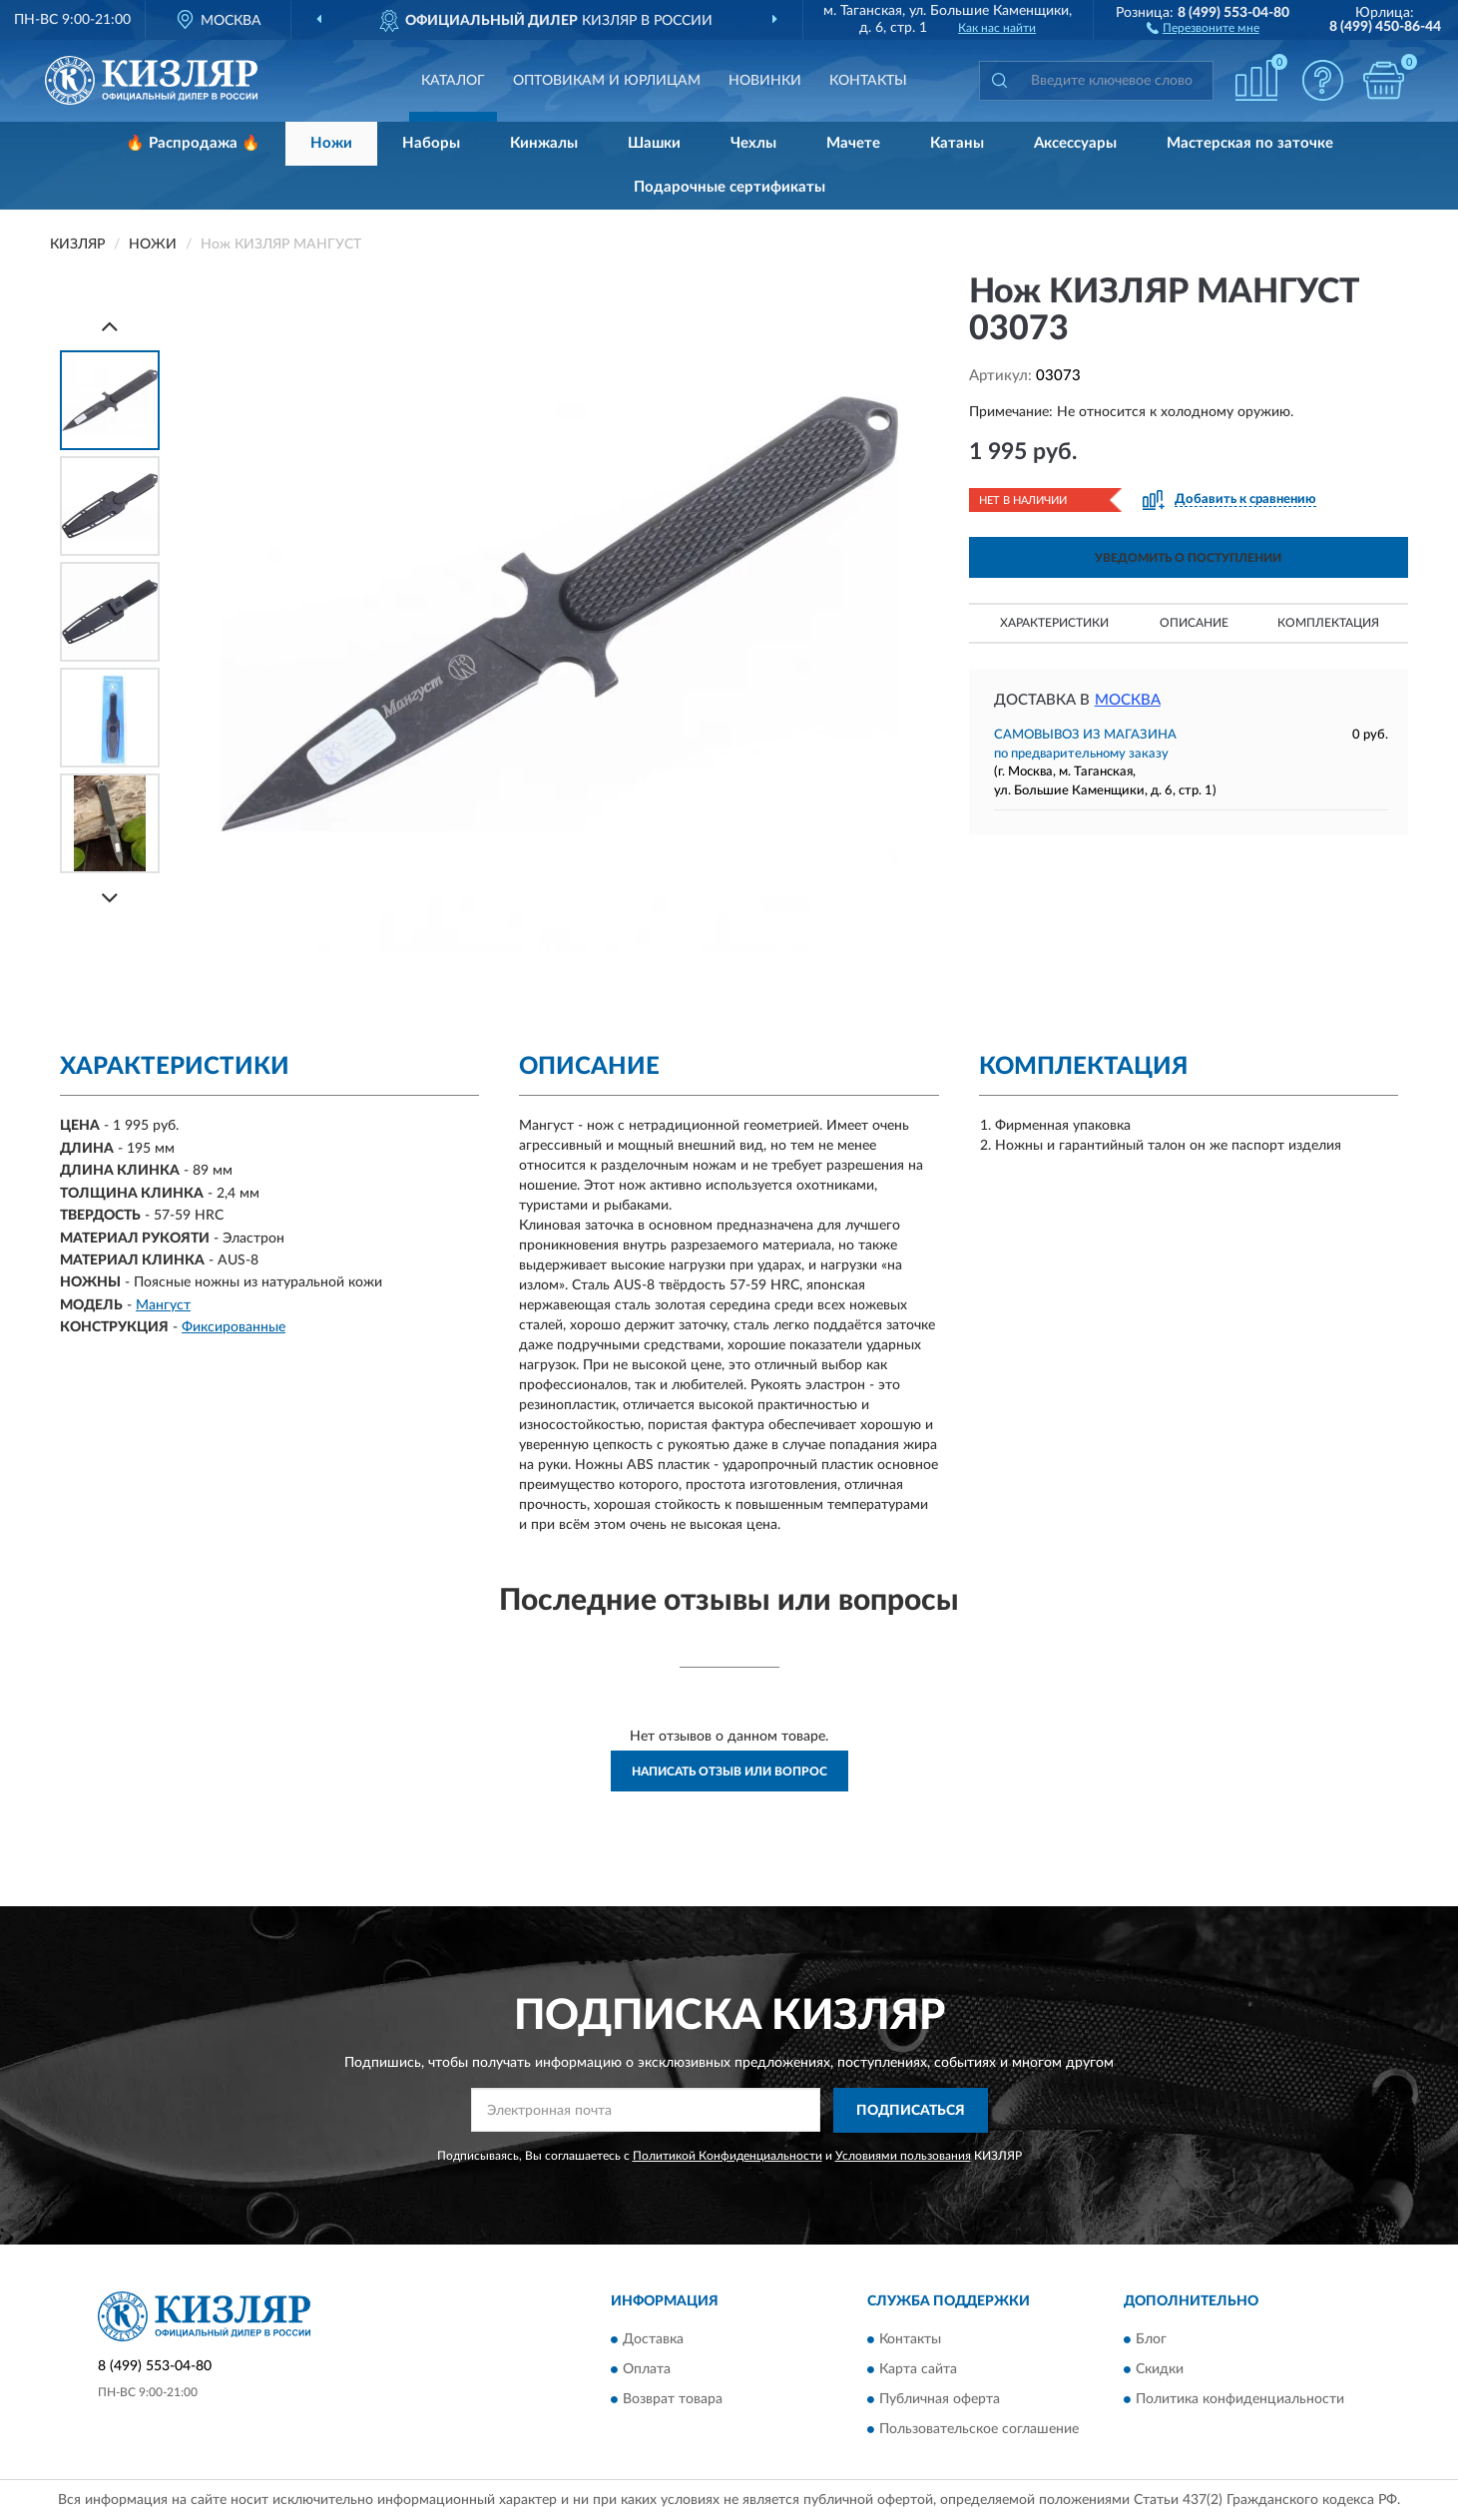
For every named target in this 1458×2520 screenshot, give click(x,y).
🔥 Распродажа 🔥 (193, 143)
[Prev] (110, 325)
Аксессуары (1075, 143)
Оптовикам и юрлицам (607, 81)
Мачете (853, 143)
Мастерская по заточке (1250, 143)
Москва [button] (1128, 700)
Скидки (1160, 2370)
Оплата (647, 2370)
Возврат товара (673, 2400)
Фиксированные (233, 1327)
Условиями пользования (903, 2156)
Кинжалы (544, 143)
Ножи (331, 143)
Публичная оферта (939, 2400)
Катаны (957, 143)
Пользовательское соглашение (979, 2430)
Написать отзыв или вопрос (729, 1771)
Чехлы (753, 143)
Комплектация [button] (1328, 623)
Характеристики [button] (1054, 623)
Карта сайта (918, 2370)
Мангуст (163, 1305)
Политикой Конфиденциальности (727, 2156)
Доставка (653, 2340)
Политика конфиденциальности (1240, 2400)
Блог (1151, 2340)
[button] (1203, 27)
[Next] (110, 897)
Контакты (868, 81)
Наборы (431, 143)
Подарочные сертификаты (729, 187)
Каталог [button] (453, 81)
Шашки (654, 143)
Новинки (765, 81)
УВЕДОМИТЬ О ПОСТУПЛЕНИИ (1188, 558)
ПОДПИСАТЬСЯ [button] (910, 2111)
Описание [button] (1194, 623)
